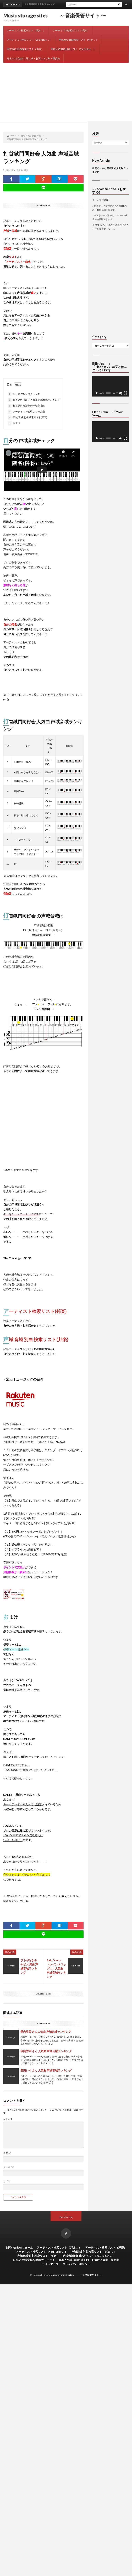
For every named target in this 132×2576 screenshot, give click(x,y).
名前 (7, 2153)
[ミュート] (121, 393)
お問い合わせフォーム (19, 2247)
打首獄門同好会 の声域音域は (26, 406)
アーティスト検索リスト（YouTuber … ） (29, 39)
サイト (6, 2181)
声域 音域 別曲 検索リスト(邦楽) (27, 417)
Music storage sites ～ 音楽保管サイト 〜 (54, 15)
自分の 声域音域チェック (24, 394)
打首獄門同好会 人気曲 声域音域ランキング (34, 400)
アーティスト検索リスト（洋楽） (71, 30)
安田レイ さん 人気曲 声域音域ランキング (46, 2070)
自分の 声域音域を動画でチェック (34, 2259)
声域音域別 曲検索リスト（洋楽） (25, 49)
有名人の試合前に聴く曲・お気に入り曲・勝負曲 (33, 58)
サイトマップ (50, 2264)
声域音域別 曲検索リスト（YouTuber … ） (73, 49)
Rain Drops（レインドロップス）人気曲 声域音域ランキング (56, 1968)
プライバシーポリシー (76, 2264)
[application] (110, 386)
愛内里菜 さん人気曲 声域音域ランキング (45, 2031)
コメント (8, 2118)
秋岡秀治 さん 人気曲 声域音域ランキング (46, 2051)
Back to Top (66, 2216)
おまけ (14, 423)
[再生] (96, 393)
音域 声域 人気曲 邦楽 (17, 170)
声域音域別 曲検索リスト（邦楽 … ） (78, 39)
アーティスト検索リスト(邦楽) (27, 412)
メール (8, 2167)
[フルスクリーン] (125, 393)
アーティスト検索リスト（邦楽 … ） (26, 30)
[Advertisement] (66, 96)
